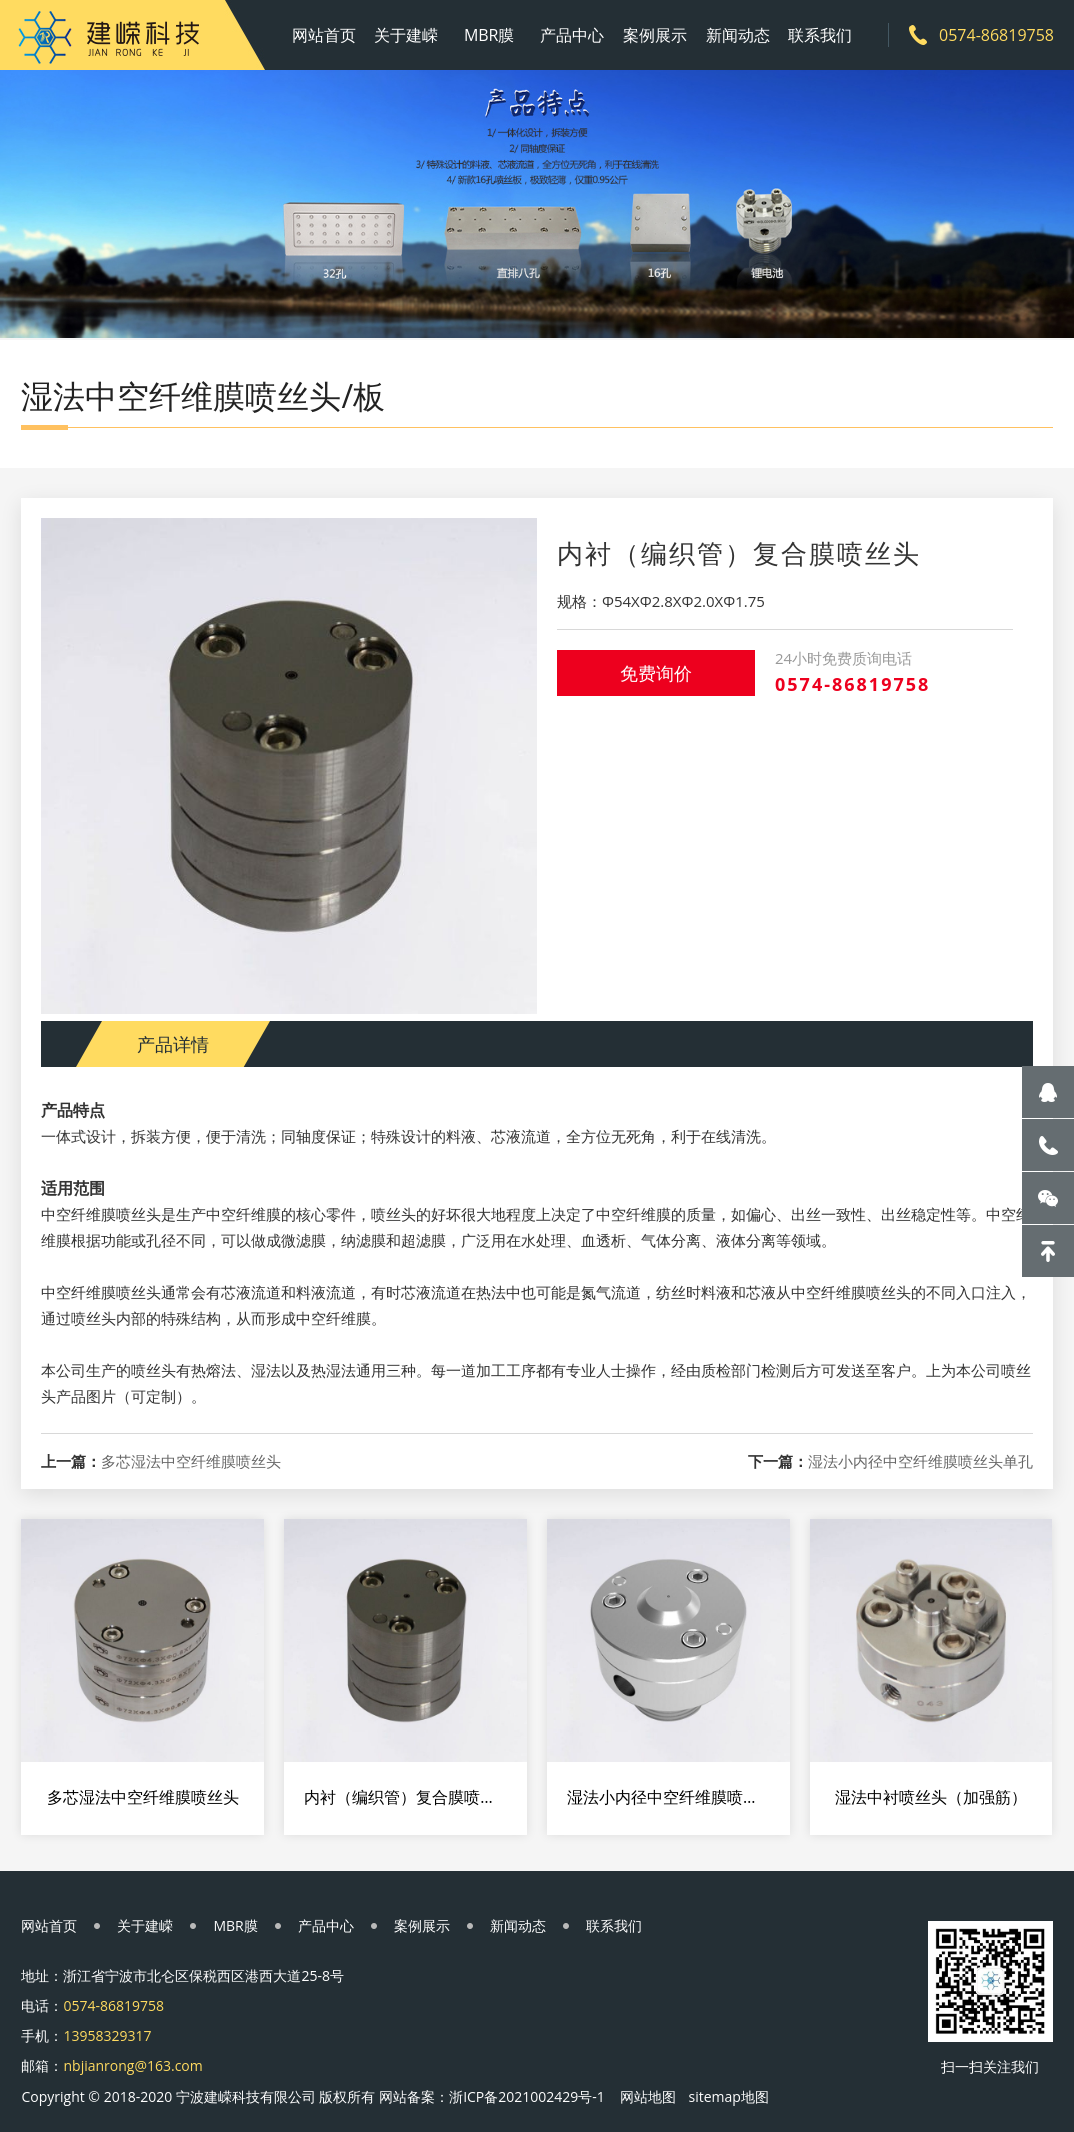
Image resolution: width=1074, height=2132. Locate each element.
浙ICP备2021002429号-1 (527, 2096)
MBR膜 (489, 35)
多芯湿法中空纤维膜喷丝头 (191, 1461)
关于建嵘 (406, 35)
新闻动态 (738, 35)
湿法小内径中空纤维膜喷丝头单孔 (920, 1461)
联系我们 (820, 35)
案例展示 (655, 35)
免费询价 (656, 673)
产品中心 (572, 35)
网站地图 (648, 2096)
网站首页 (324, 35)
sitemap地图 (728, 2096)
